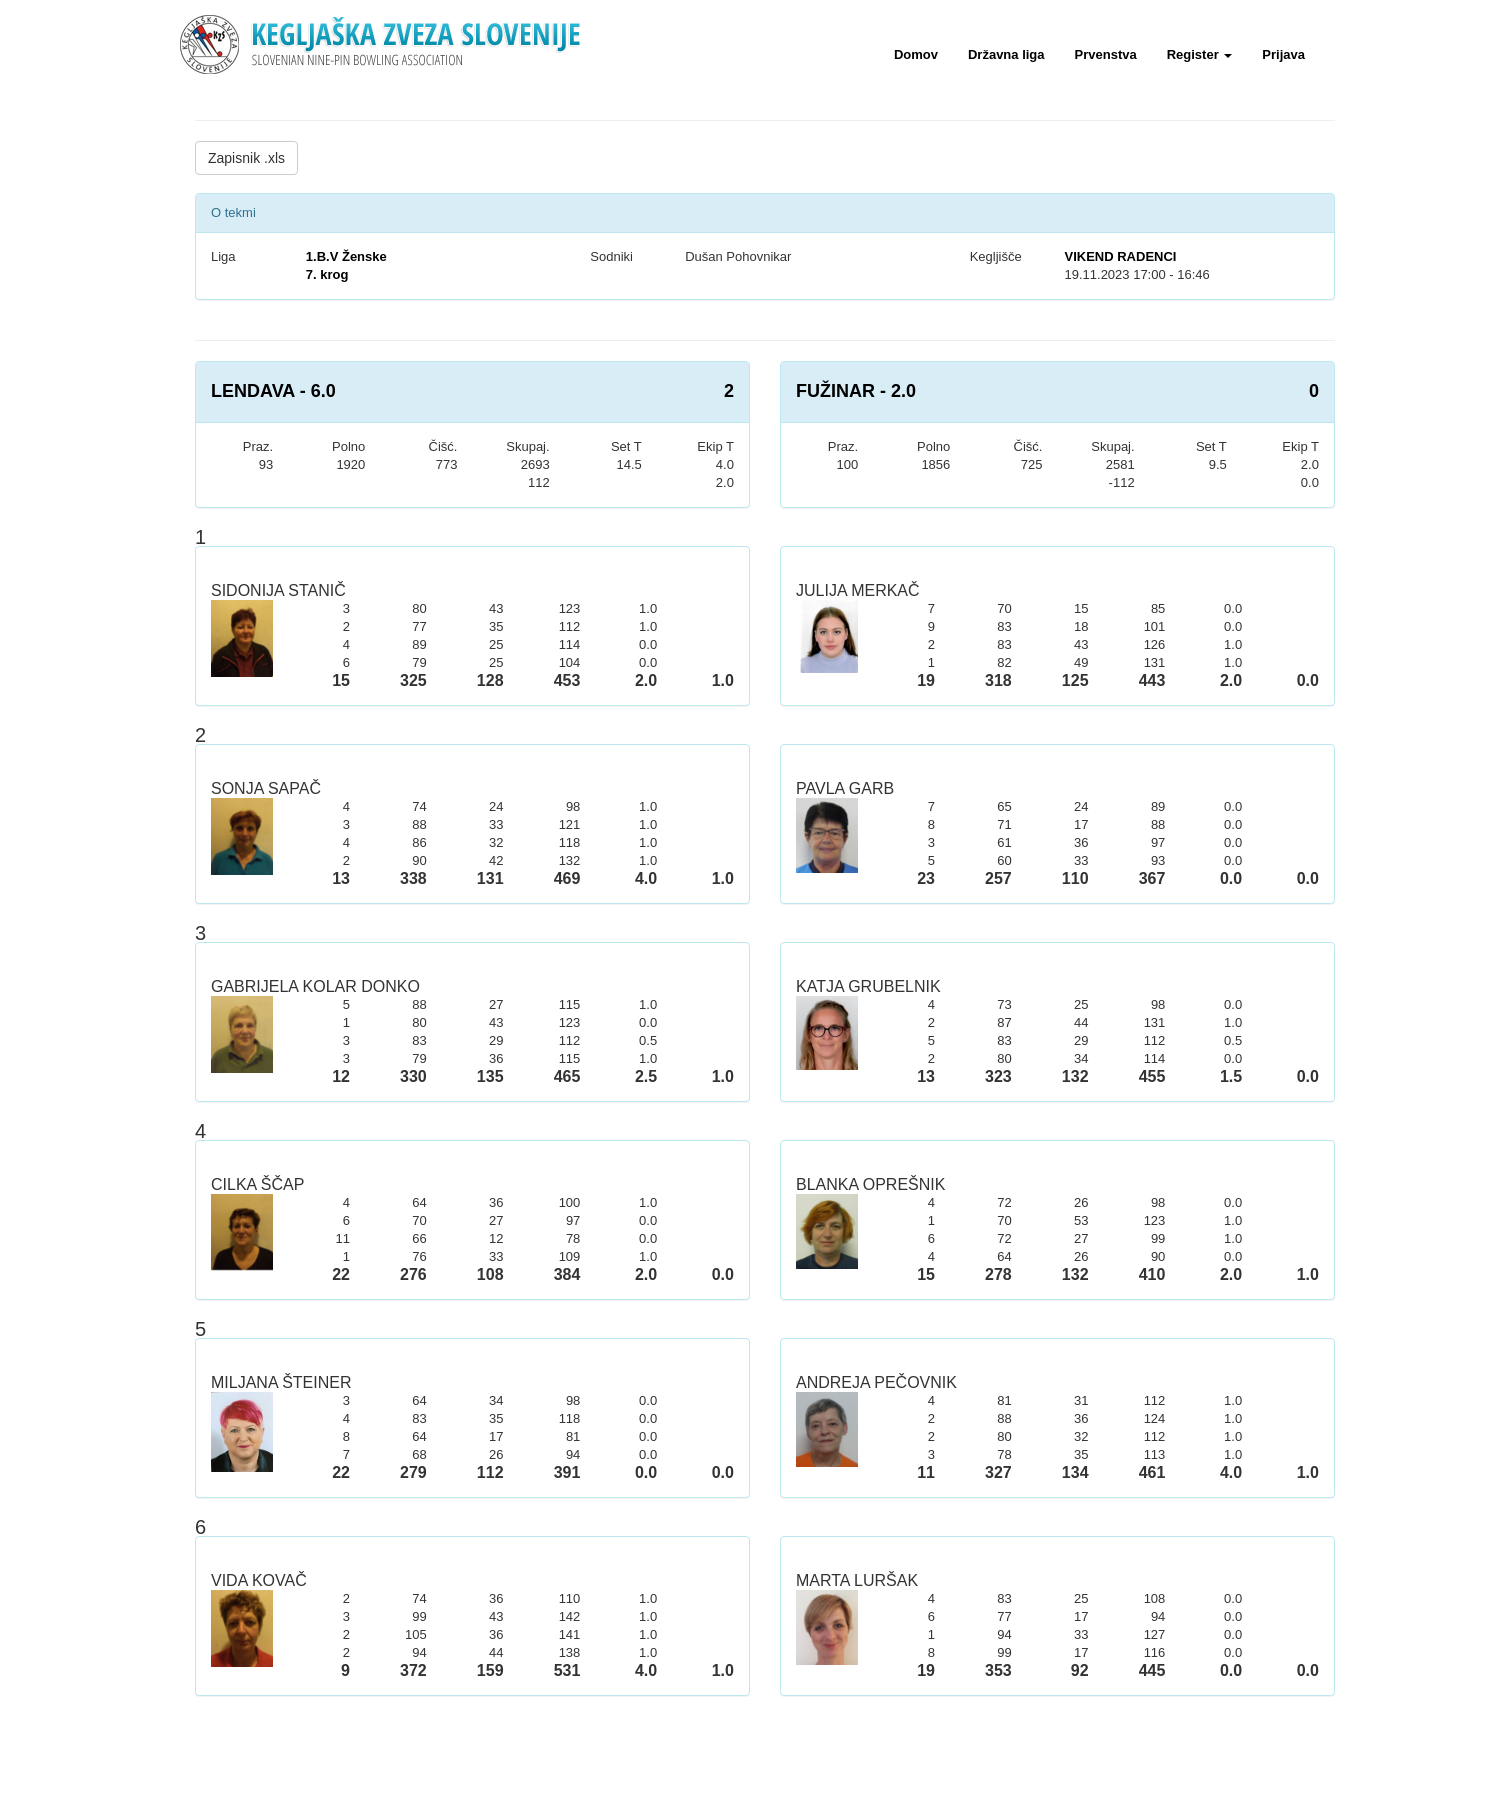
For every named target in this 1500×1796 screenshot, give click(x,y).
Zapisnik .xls (246, 158)
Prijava (1283, 54)
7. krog (327, 274)
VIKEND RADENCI (1120, 256)
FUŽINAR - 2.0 (856, 391)
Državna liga (1006, 54)
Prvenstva (1106, 54)
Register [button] (1200, 54)
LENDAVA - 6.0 (273, 391)
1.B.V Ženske (346, 256)
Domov (916, 54)
